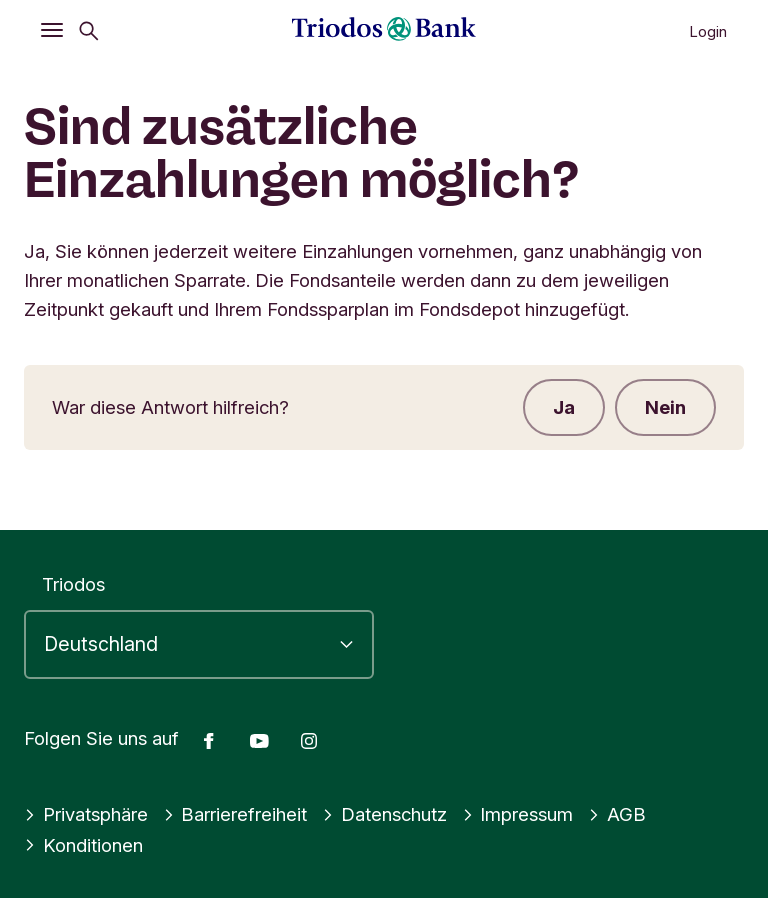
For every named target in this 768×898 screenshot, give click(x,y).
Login (708, 31)
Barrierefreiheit (235, 814)
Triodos (73, 584)
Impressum (518, 814)
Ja (564, 407)
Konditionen (83, 845)
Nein (665, 407)
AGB (617, 814)
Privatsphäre (86, 814)
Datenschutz (384, 814)
